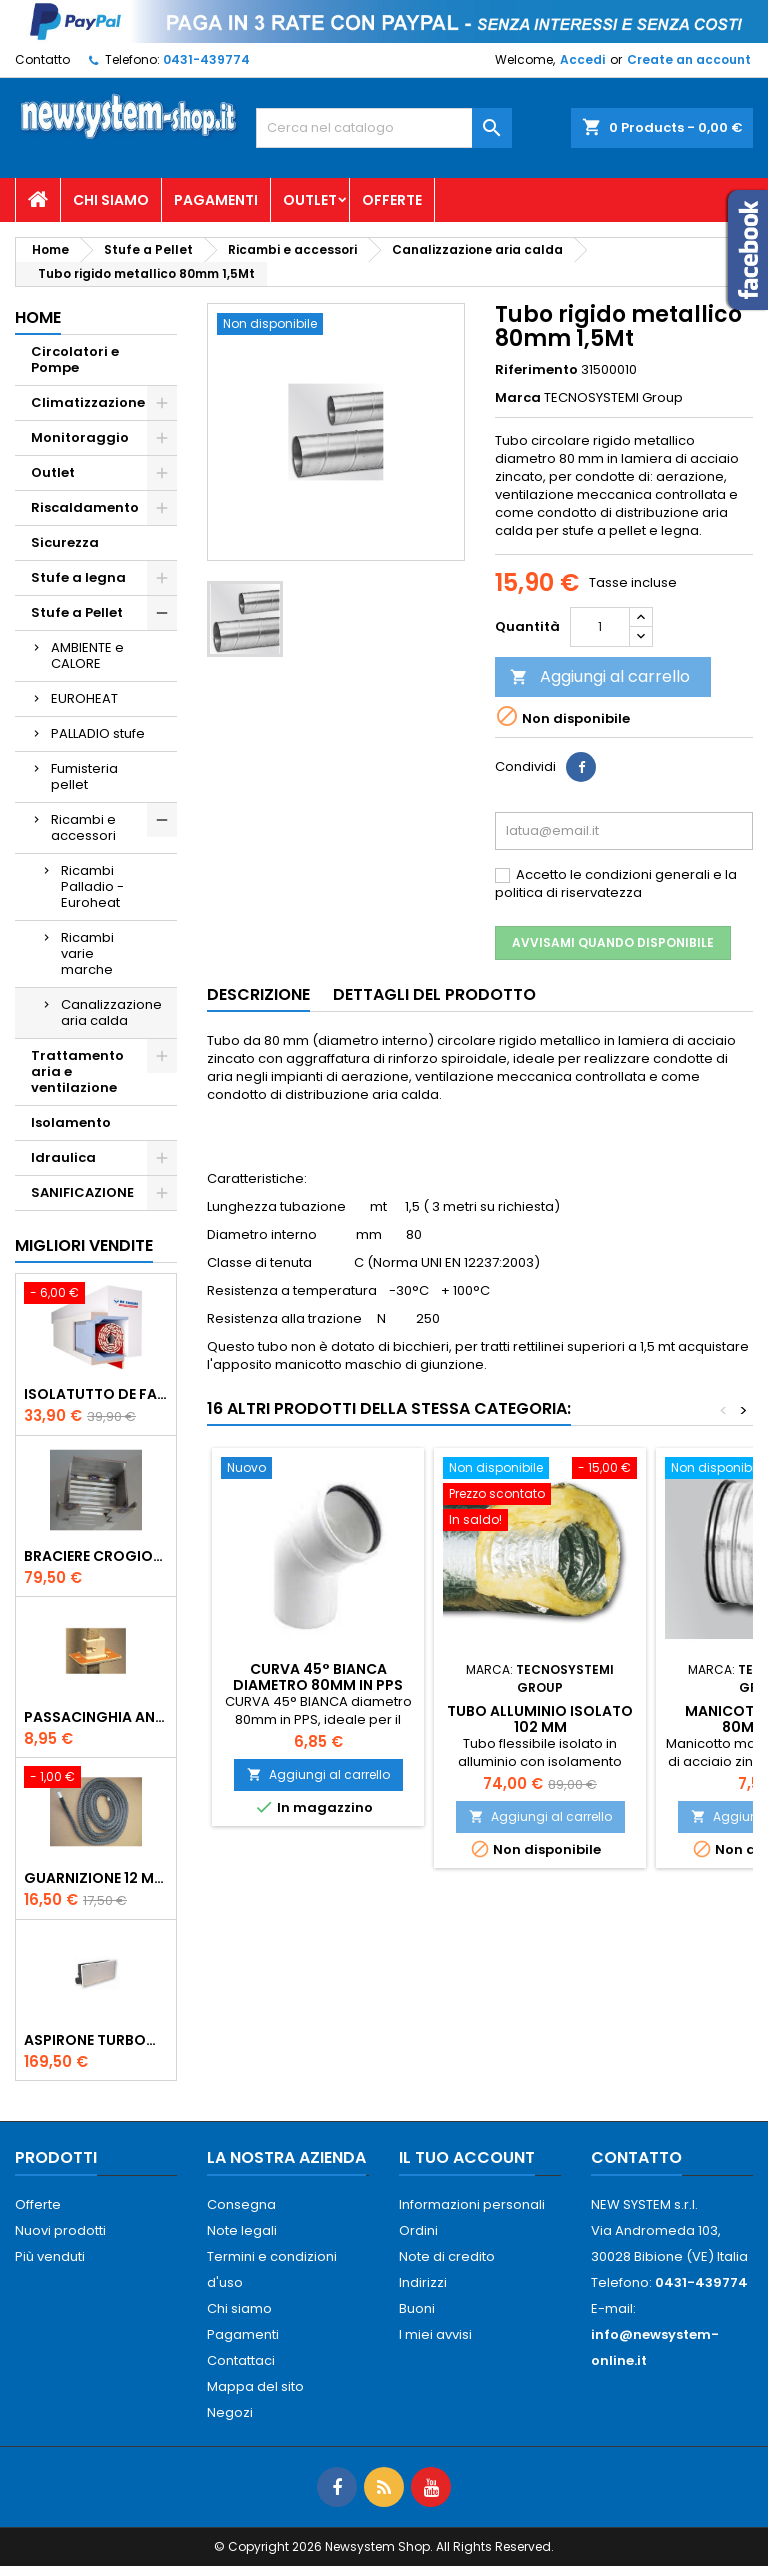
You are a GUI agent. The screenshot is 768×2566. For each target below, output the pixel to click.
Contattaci (241, 2360)
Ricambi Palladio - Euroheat (92, 886)
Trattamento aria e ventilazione (77, 1071)
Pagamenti (216, 200)
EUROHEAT (84, 698)
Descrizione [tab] (258, 994)
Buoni (417, 2308)
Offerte (392, 200)
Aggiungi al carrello (600, 676)
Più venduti (50, 2256)
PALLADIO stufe (98, 733)
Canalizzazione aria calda (111, 1012)
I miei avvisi (435, 2334)
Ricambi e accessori (83, 827)
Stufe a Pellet (77, 612)
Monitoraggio (80, 437)
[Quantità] (600, 627)
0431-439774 (206, 59)
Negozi (230, 2412)
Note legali (242, 2230)
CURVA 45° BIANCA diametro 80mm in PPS (318, 1677)
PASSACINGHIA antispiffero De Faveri (96, 1717)
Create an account (689, 59)
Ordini (418, 2230)
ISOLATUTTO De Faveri (96, 1394)
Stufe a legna (78, 577)
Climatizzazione (88, 402)
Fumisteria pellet (84, 776)
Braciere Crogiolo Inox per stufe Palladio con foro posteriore (96, 1556)
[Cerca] (384, 128)
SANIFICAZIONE (82, 1192)
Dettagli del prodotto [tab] (434, 994)
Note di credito (447, 2256)
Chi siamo (111, 200)
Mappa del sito (255, 2386)
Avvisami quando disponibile (613, 942)
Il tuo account (467, 2157)
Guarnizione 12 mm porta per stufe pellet (96, 1878)
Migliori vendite (84, 1245)
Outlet (310, 200)
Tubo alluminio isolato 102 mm (540, 1719)
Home (38, 317)
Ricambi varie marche (87, 953)
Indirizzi (423, 2282)
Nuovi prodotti (60, 2230)
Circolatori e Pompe (75, 359)
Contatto (42, 59)
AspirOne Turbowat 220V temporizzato (96, 2040)
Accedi (582, 59)
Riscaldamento (85, 507)
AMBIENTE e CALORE (87, 655)
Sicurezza (65, 542)
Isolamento (71, 1122)
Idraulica (63, 1157)
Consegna (241, 2204)
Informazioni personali (472, 2204)
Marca (518, 398)
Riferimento (536, 370)
